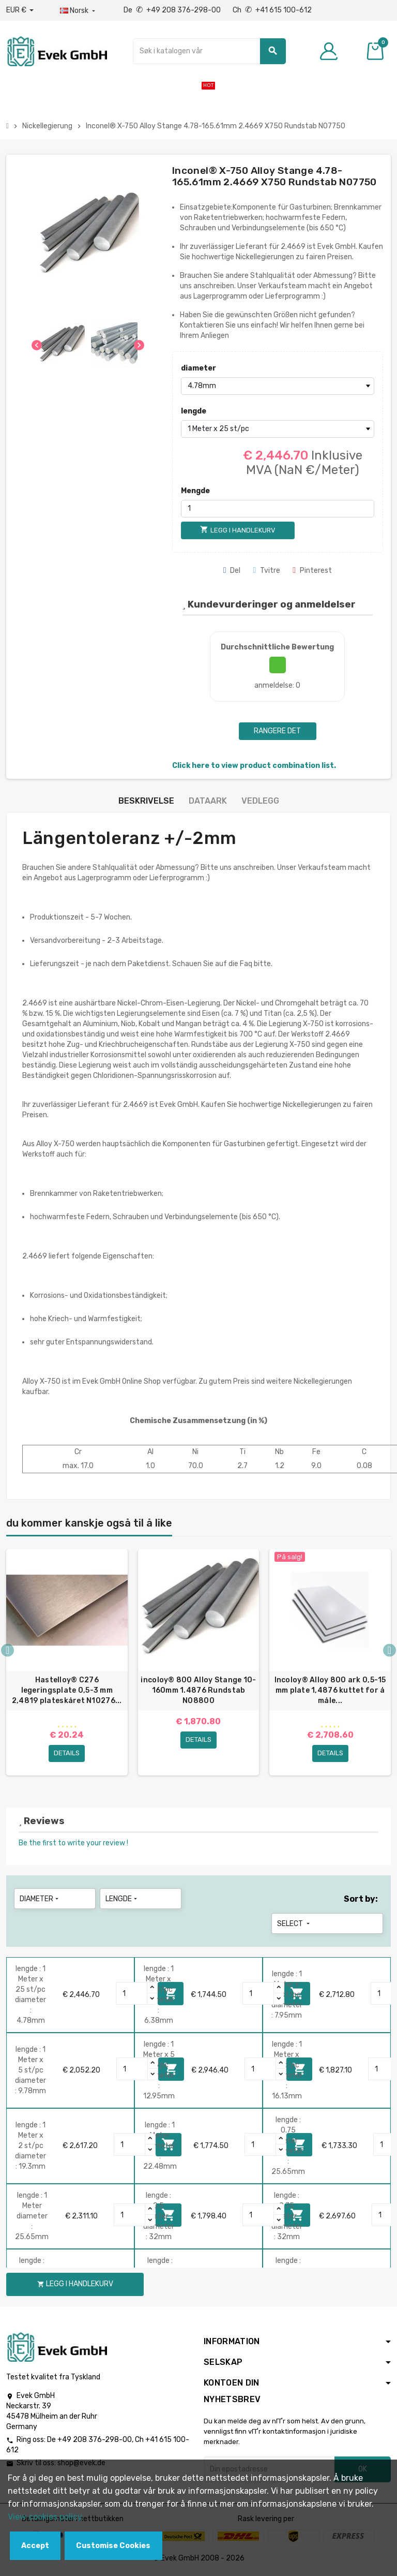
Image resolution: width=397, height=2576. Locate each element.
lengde (193, 411)
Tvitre (266, 570)
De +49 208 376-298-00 (173, 10)
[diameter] (277, 386)
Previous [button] (7, 1651)
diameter (198, 368)
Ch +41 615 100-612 (272, 10)
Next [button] (389, 1651)
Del (232, 570)
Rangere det (277, 731)
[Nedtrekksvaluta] (20, 10)
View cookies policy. (46, 2517)
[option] (67, 1664)
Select (294, 1925)
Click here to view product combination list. (254, 765)
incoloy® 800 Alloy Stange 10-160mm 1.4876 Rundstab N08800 (198, 1690)
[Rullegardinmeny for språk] (78, 11)
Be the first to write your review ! (73, 1845)
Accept (35, 2545)
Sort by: (361, 1901)
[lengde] (277, 429)
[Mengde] (277, 508)
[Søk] (209, 51)
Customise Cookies (113, 2545)
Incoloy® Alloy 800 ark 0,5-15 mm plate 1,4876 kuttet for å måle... (330, 1690)
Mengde (195, 490)
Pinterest (312, 570)
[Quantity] (132, 1996)
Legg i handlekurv (75, 2286)
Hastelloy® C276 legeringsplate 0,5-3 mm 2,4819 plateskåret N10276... (67, 1690)
